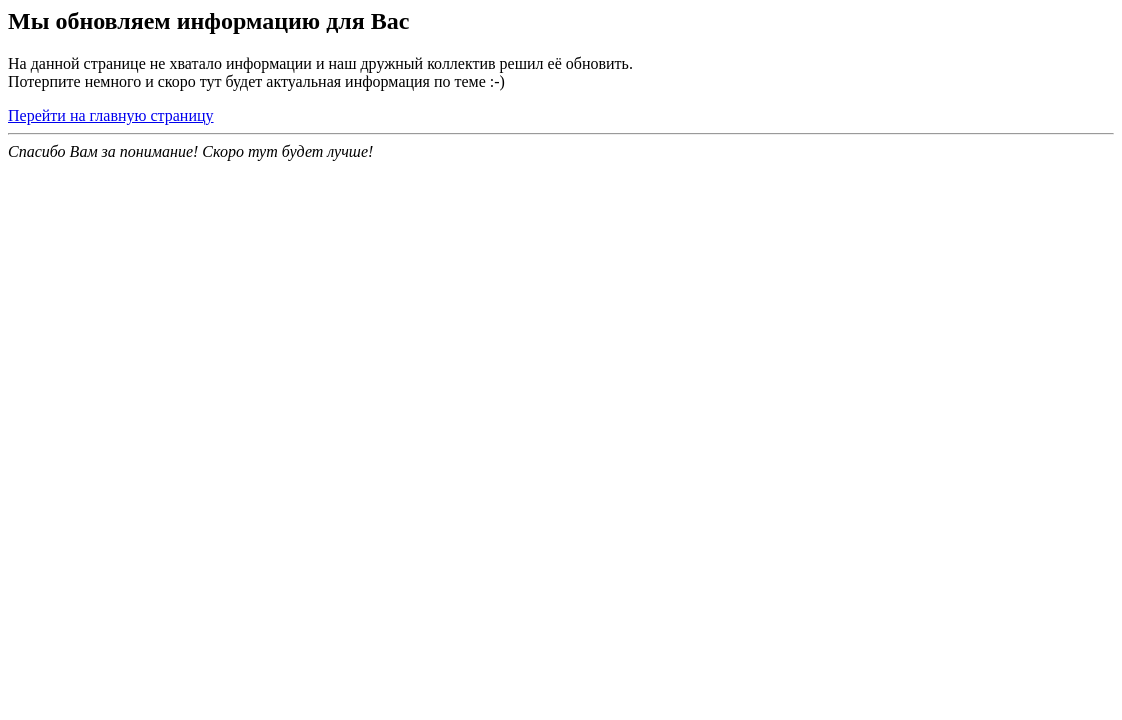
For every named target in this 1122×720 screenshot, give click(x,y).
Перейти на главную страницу (111, 115)
